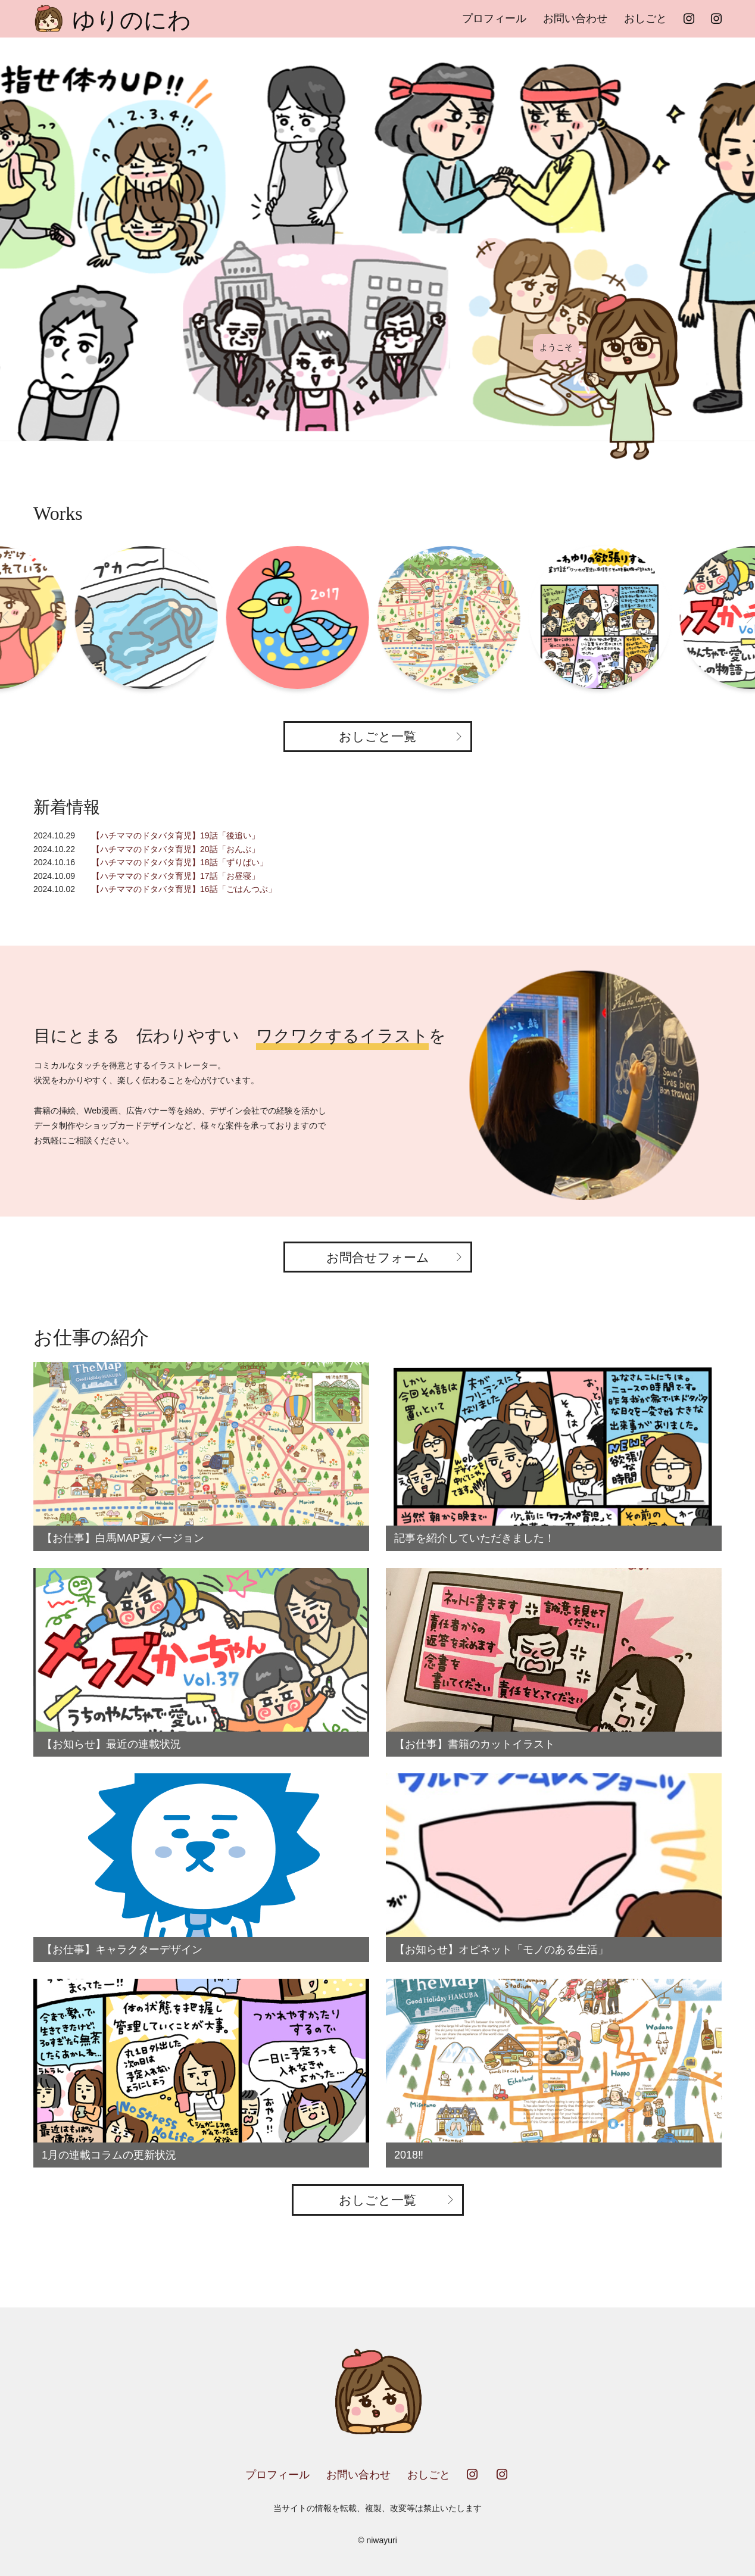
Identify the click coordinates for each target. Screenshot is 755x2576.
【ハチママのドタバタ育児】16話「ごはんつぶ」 (184, 889)
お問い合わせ (575, 18)
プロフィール (494, 18)
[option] (377, 239)
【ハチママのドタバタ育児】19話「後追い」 (176, 835)
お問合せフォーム (377, 1257)
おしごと (645, 18)
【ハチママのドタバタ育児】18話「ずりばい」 (180, 862)
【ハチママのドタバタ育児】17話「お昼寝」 (176, 876)
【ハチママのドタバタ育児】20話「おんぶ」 (176, 849)
